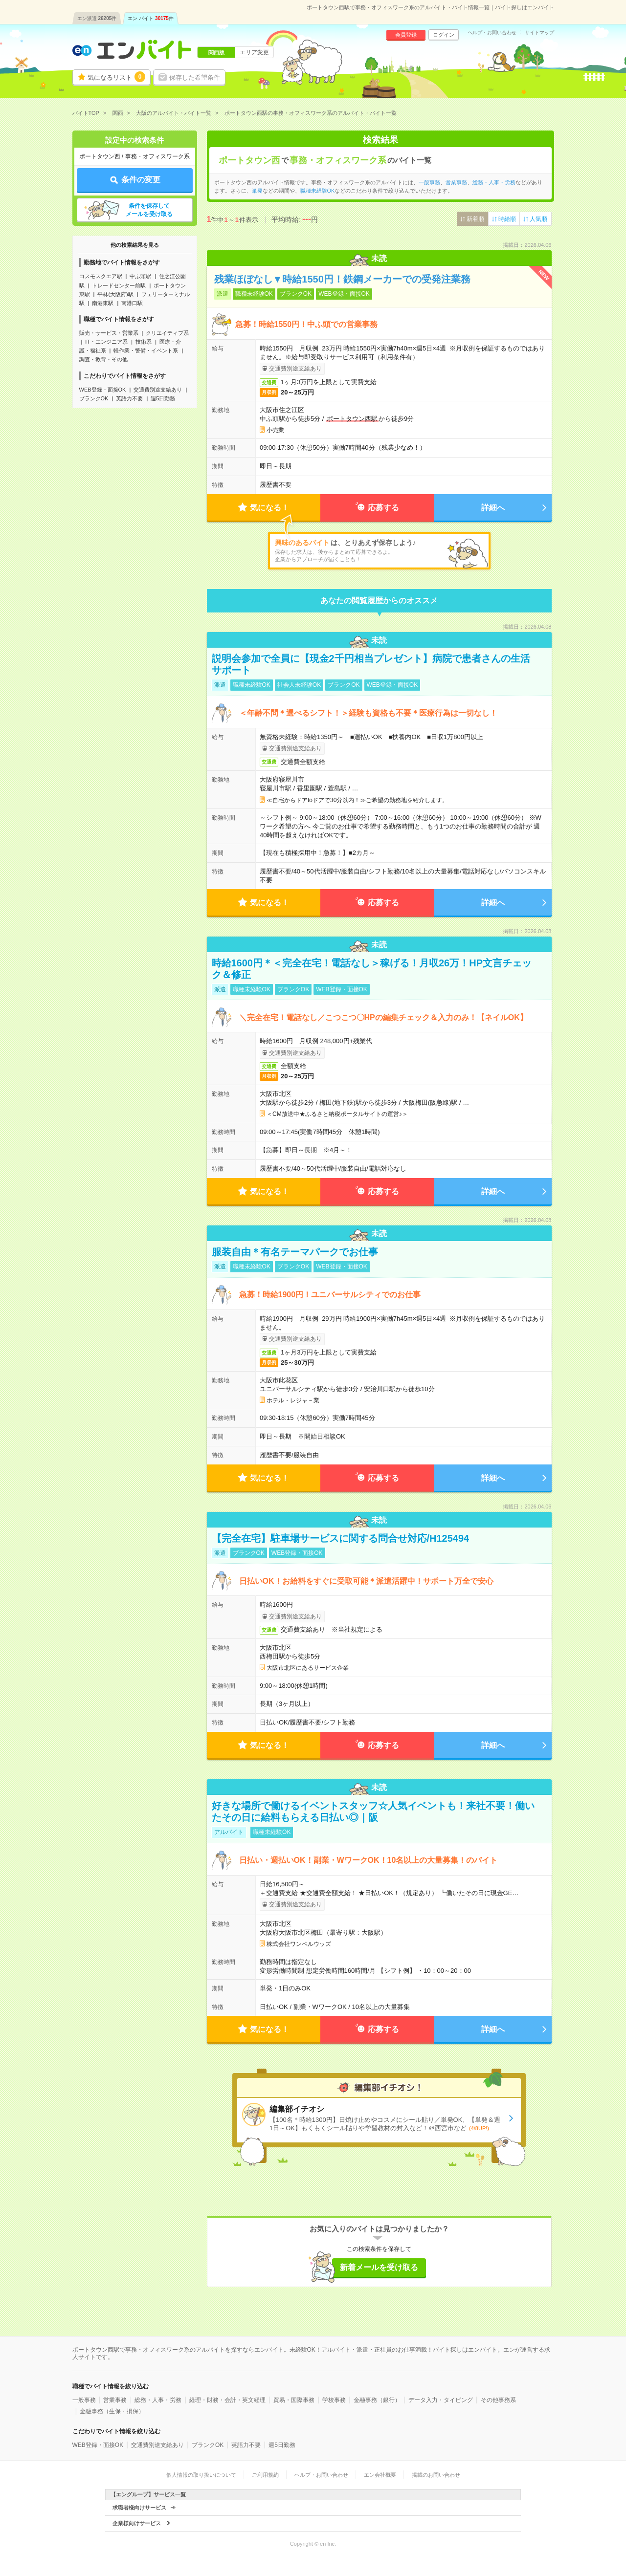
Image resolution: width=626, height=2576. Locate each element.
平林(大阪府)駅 (115, 294)
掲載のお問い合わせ (436, 2475)
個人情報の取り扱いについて (201, 2475)
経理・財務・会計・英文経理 (227, 2400)
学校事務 (334, 2400)
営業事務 (456, 182)
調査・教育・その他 (103, 359)
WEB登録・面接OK (102, 390)
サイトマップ (539, 32)
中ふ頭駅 (140, 276)
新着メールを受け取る (379, 2267)
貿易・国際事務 (293, 2400)
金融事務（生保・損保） (112, 2411)
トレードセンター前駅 (119, 285)
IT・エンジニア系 (106, 342)
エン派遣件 (97, 18)
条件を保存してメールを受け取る (149, 210)
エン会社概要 (380, 2475)
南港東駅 (102, 303)
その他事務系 (498, 2400)
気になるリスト (116, 76)
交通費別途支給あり (158, 390)
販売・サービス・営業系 (108, 333)
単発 (257, 191)
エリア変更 (254, 52)
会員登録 (406, 35)
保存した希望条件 (194, 77)
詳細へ (493, 507)
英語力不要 (129, 398)
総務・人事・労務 (493, 182)
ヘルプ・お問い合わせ (492, 32)
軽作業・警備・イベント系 (145, 350)
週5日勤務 (163, 398)
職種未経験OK (317, 191)
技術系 (143, 342)
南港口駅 (132, 303)
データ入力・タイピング (440, 2400)
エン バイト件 (151, 18)
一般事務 (429, 182)
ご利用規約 (265, 2475)
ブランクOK (94, 398)
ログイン (443, 35)
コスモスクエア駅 (100, 276)
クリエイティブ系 (167, 333)
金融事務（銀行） (377, 2400)
